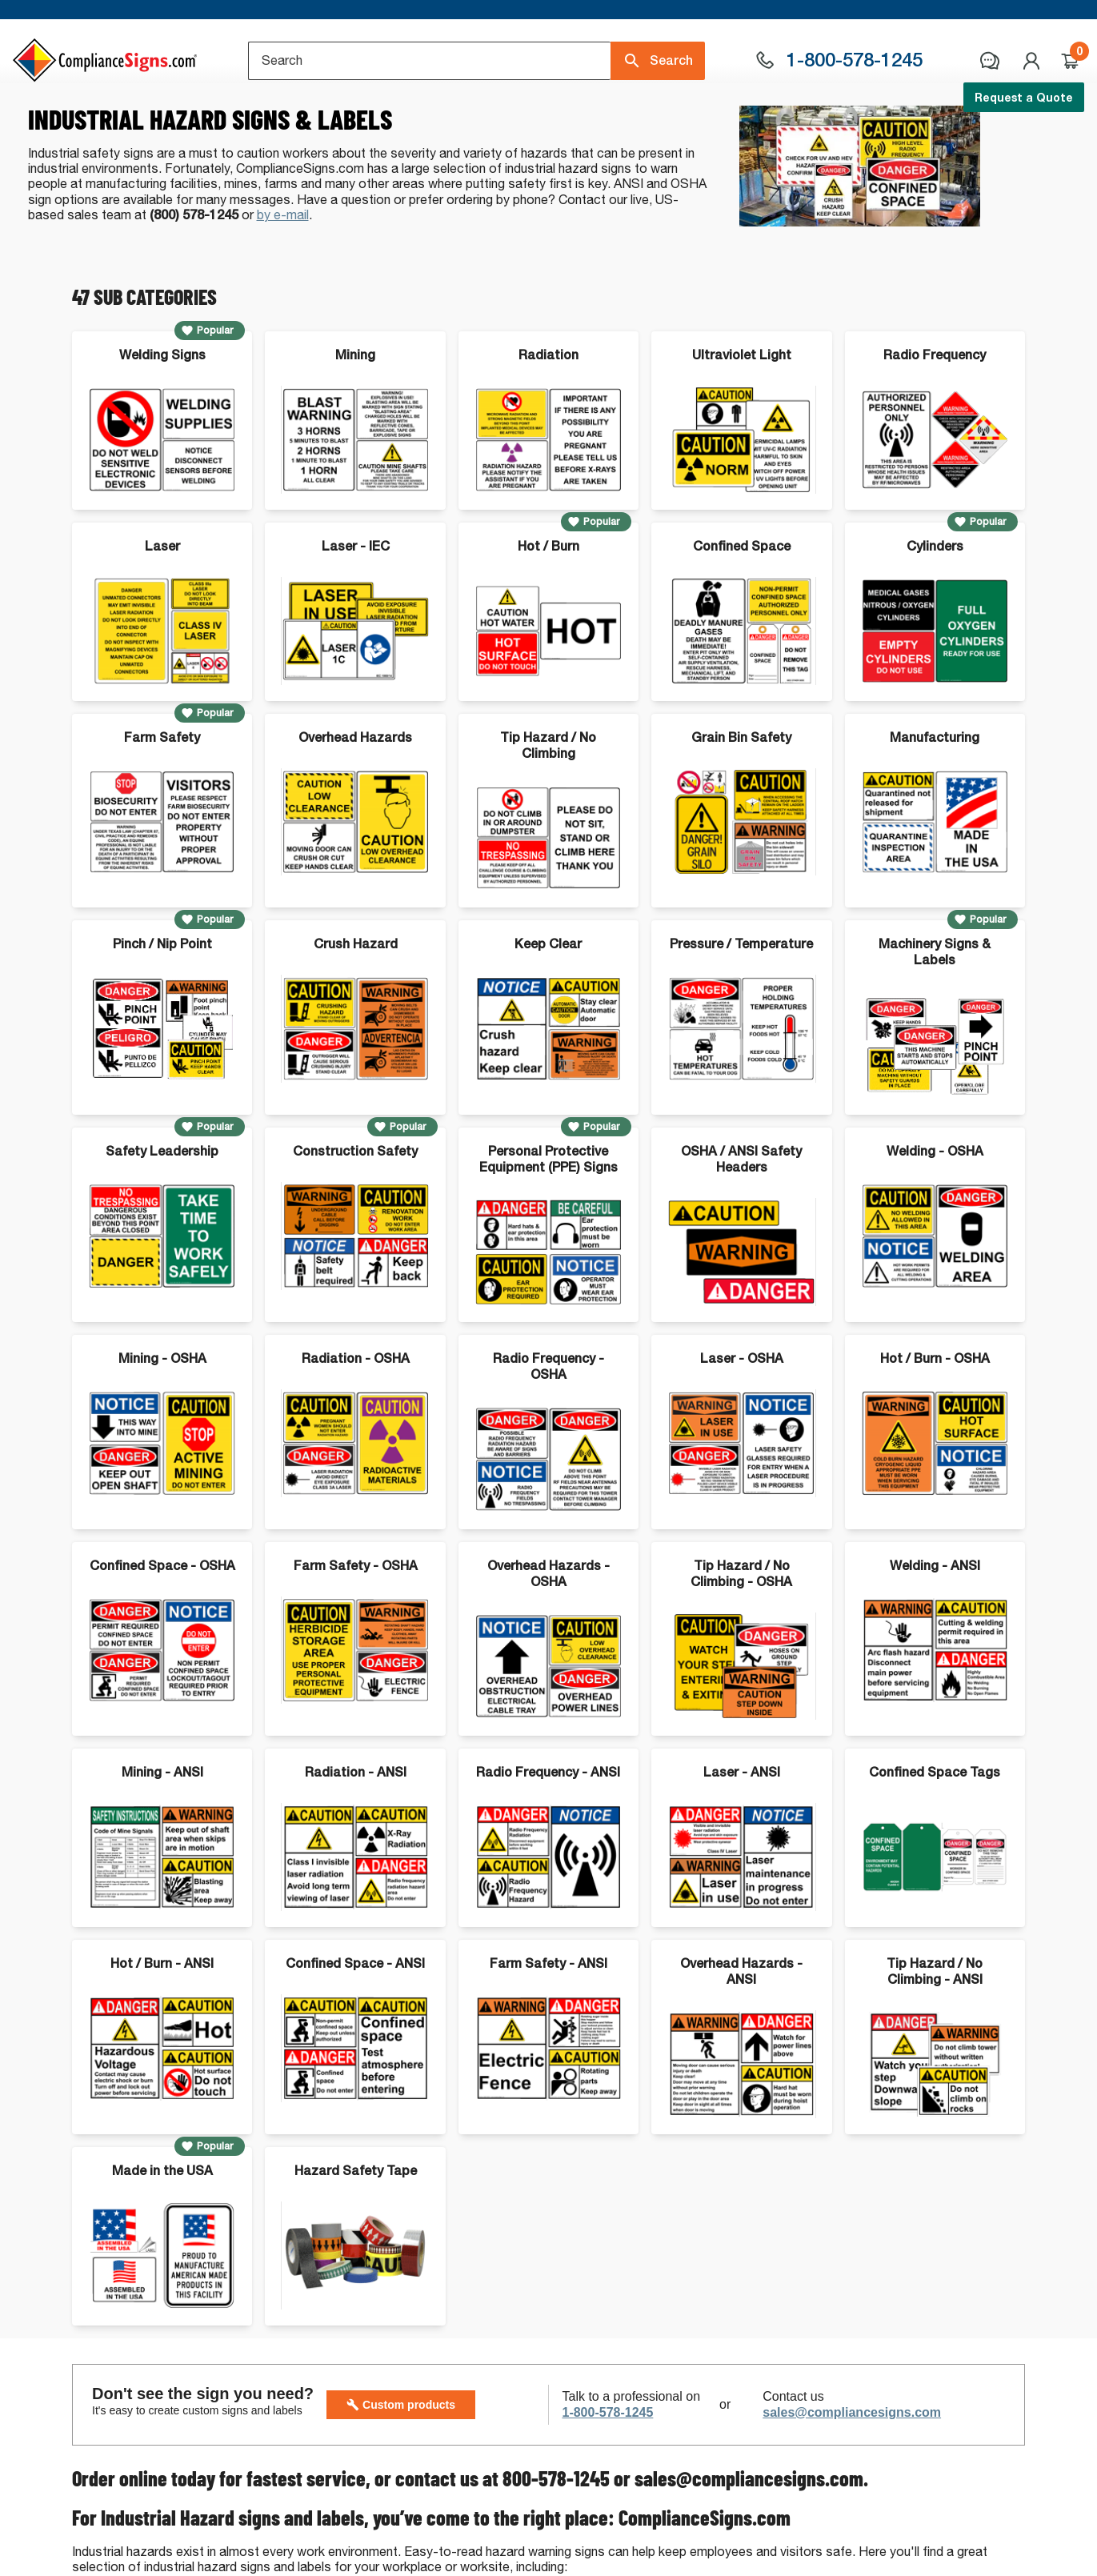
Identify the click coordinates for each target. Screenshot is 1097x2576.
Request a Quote (1024, 97)
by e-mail (283, 281)
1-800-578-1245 (607, 2479)
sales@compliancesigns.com (852, 2479)
